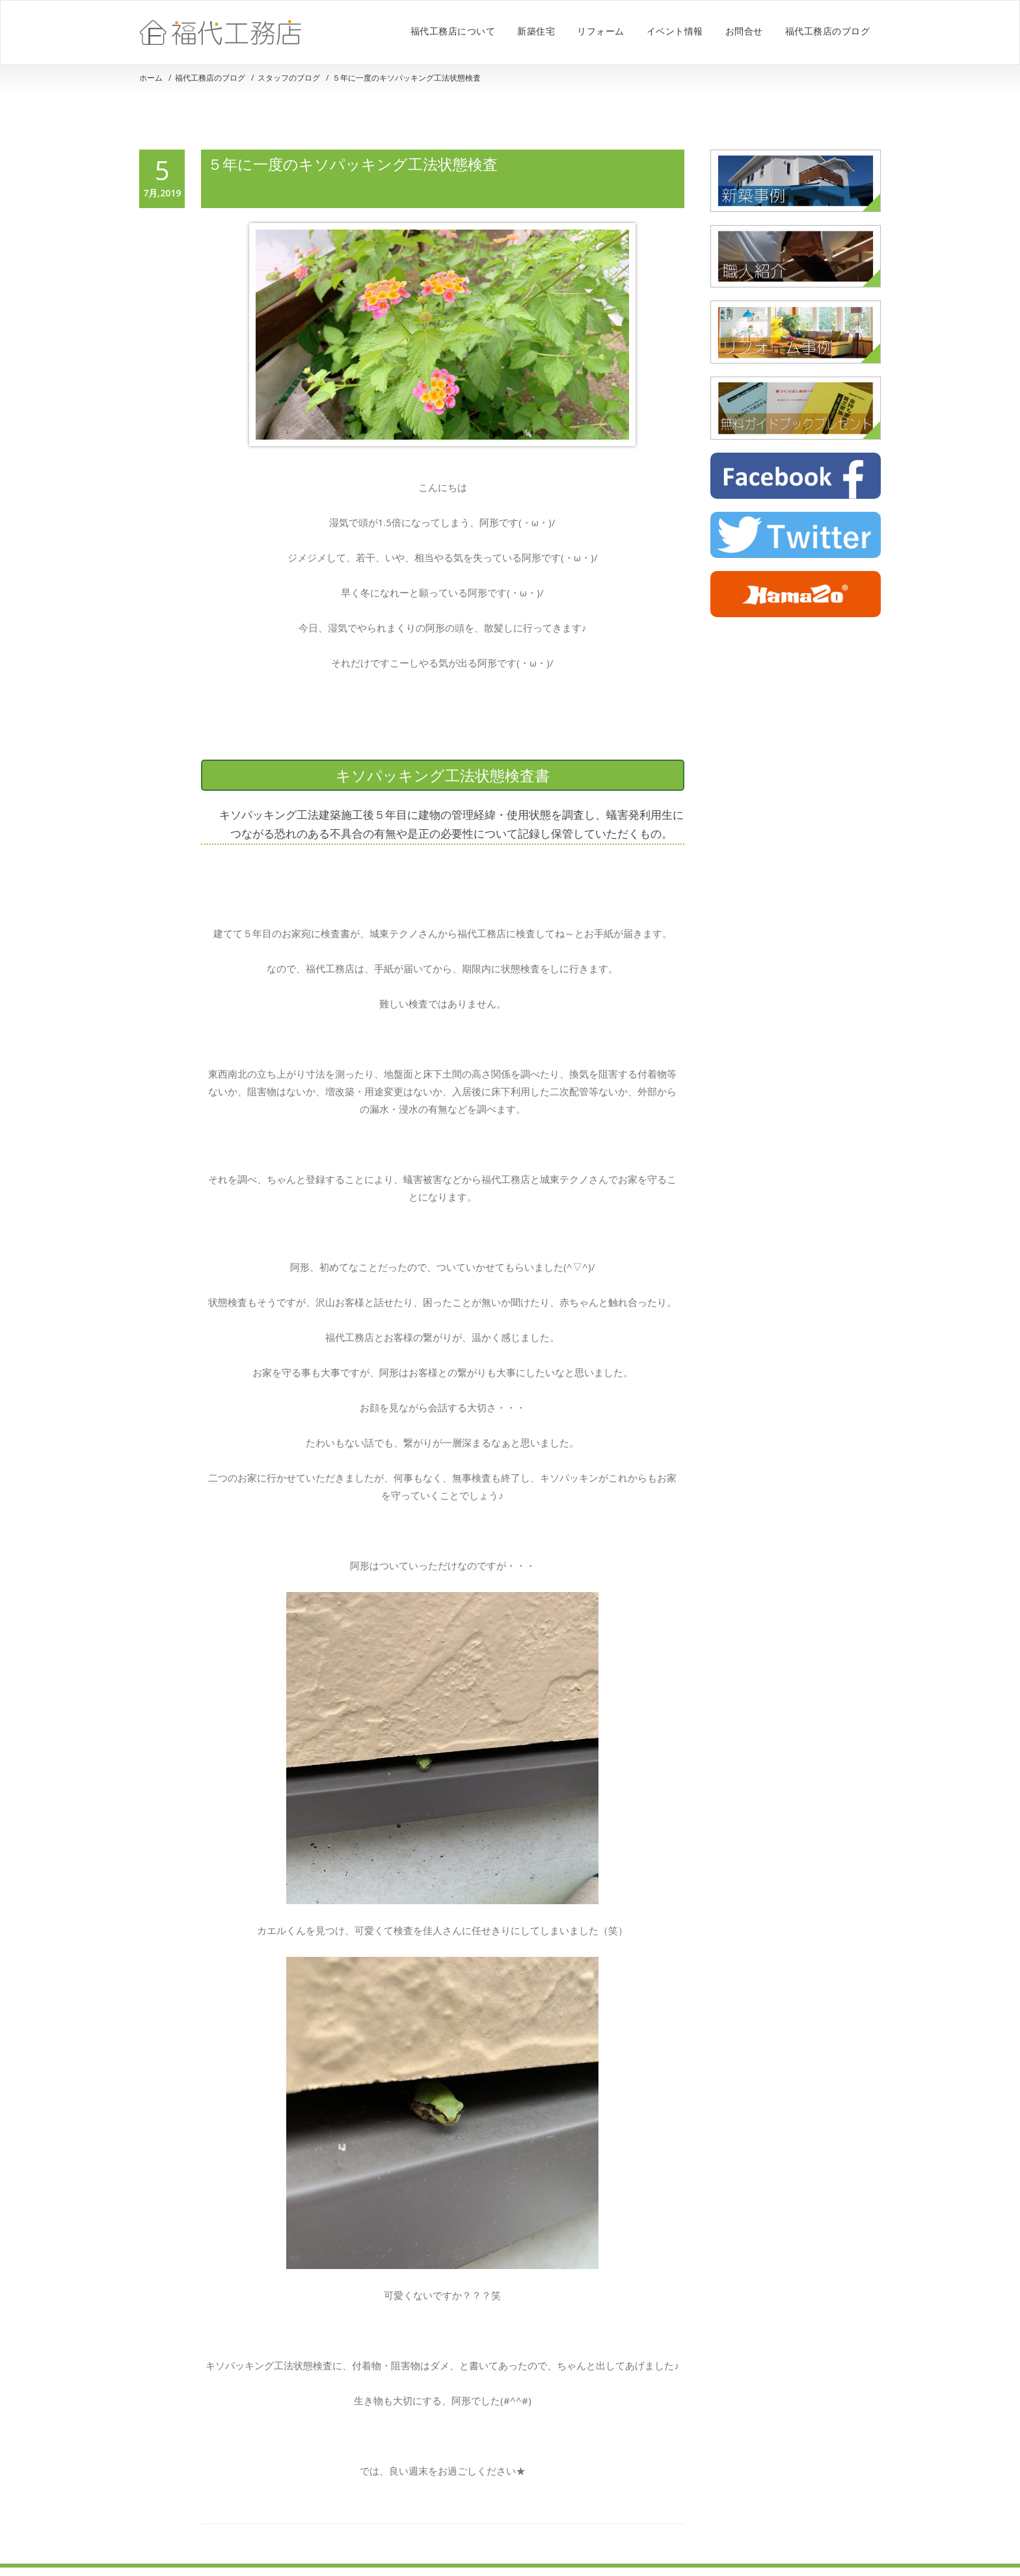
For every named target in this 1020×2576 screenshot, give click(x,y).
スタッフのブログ (289, 77)
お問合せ (744, 31)
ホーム (151, 77)
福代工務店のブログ (827, 31)
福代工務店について (453, 31)
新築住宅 (536, 31)
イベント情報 (675, 31)
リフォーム (600, 31)
